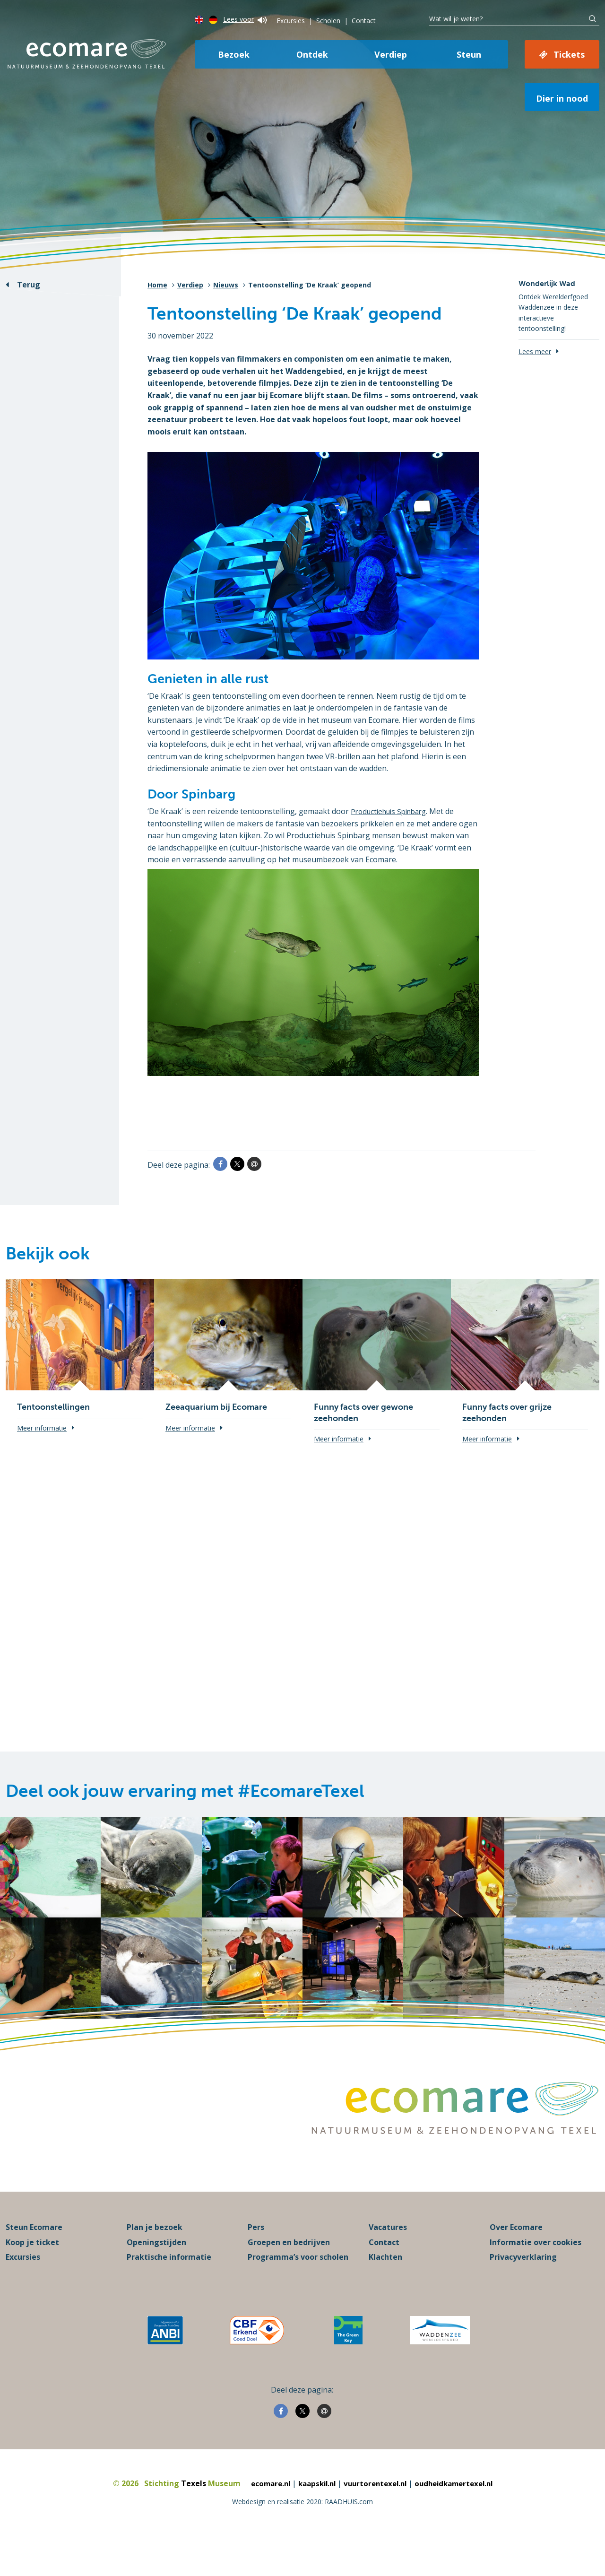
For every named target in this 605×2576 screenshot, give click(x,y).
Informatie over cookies (535, 2276)
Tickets (569, 54)
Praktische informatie (169, 2291)
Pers (256, 2261)
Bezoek (234, 54)
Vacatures (388, 2261)
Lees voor (245, 19)
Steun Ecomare (34, 2261)
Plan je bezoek (154, 2261)
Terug (28, 284)
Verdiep (390, 54)
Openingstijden (156, 2276)
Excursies (291, 20)
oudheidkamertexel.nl (459, 2518)
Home (157, 284)
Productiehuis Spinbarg (392, 811)
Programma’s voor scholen (298, 2291)
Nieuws (225, 284)
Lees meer (535, 351)
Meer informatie (42, 1427)
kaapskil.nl (313, 2518)
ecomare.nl (263, 2518)
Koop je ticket (32, 2276)
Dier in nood (562, 98)
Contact (364, 20)
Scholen (328, 20)
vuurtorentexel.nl (375, 2518)
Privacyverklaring (523, 2291)
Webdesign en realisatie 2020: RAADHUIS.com (302, 2535)
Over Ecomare (516, 2261)
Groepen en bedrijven (289, 2276)
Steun (469, 54)
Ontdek (312, 54)
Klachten (385, 2291)
